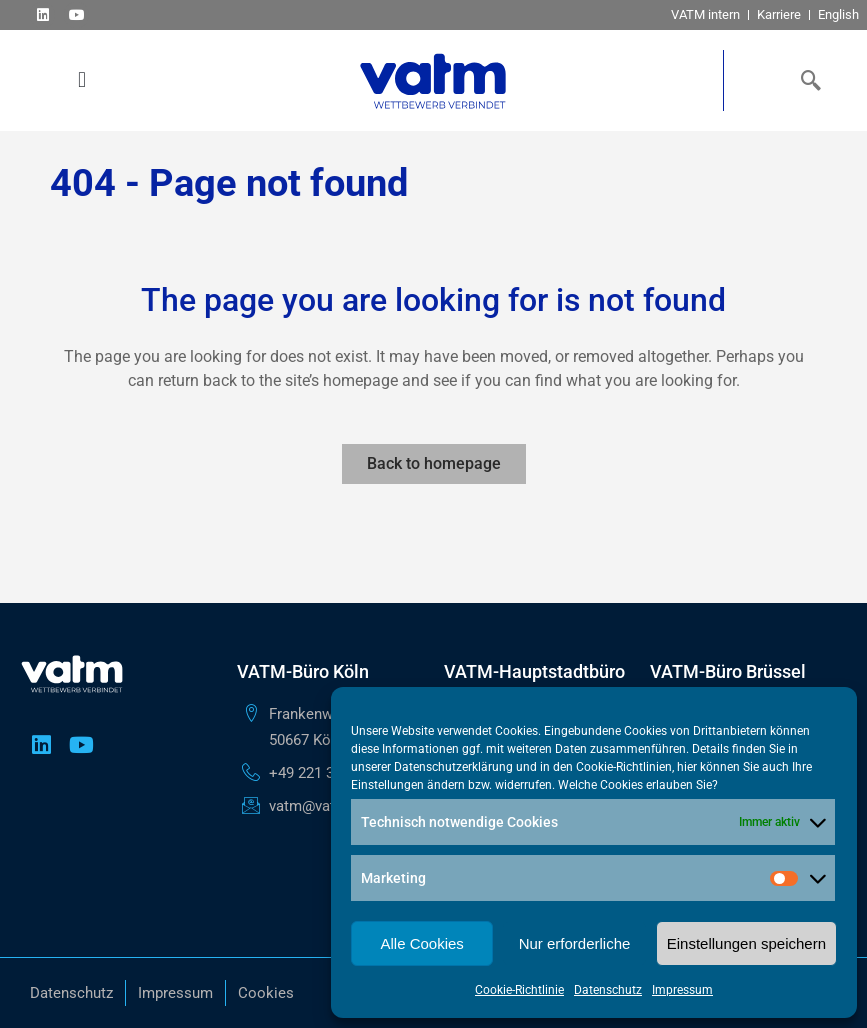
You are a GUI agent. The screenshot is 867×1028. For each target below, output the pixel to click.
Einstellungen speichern (746, 943)
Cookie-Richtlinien (624, 767)
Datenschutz (608, 990)
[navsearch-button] (807, 80)
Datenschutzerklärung (453, 767)
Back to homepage (434, 463)
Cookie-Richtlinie (519, 990)
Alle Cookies (421, 943)
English (838, 14)
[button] (82, 80)
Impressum (682, 990)
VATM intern (705, 14)
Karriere (779, 14)
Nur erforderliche (575, 943)
